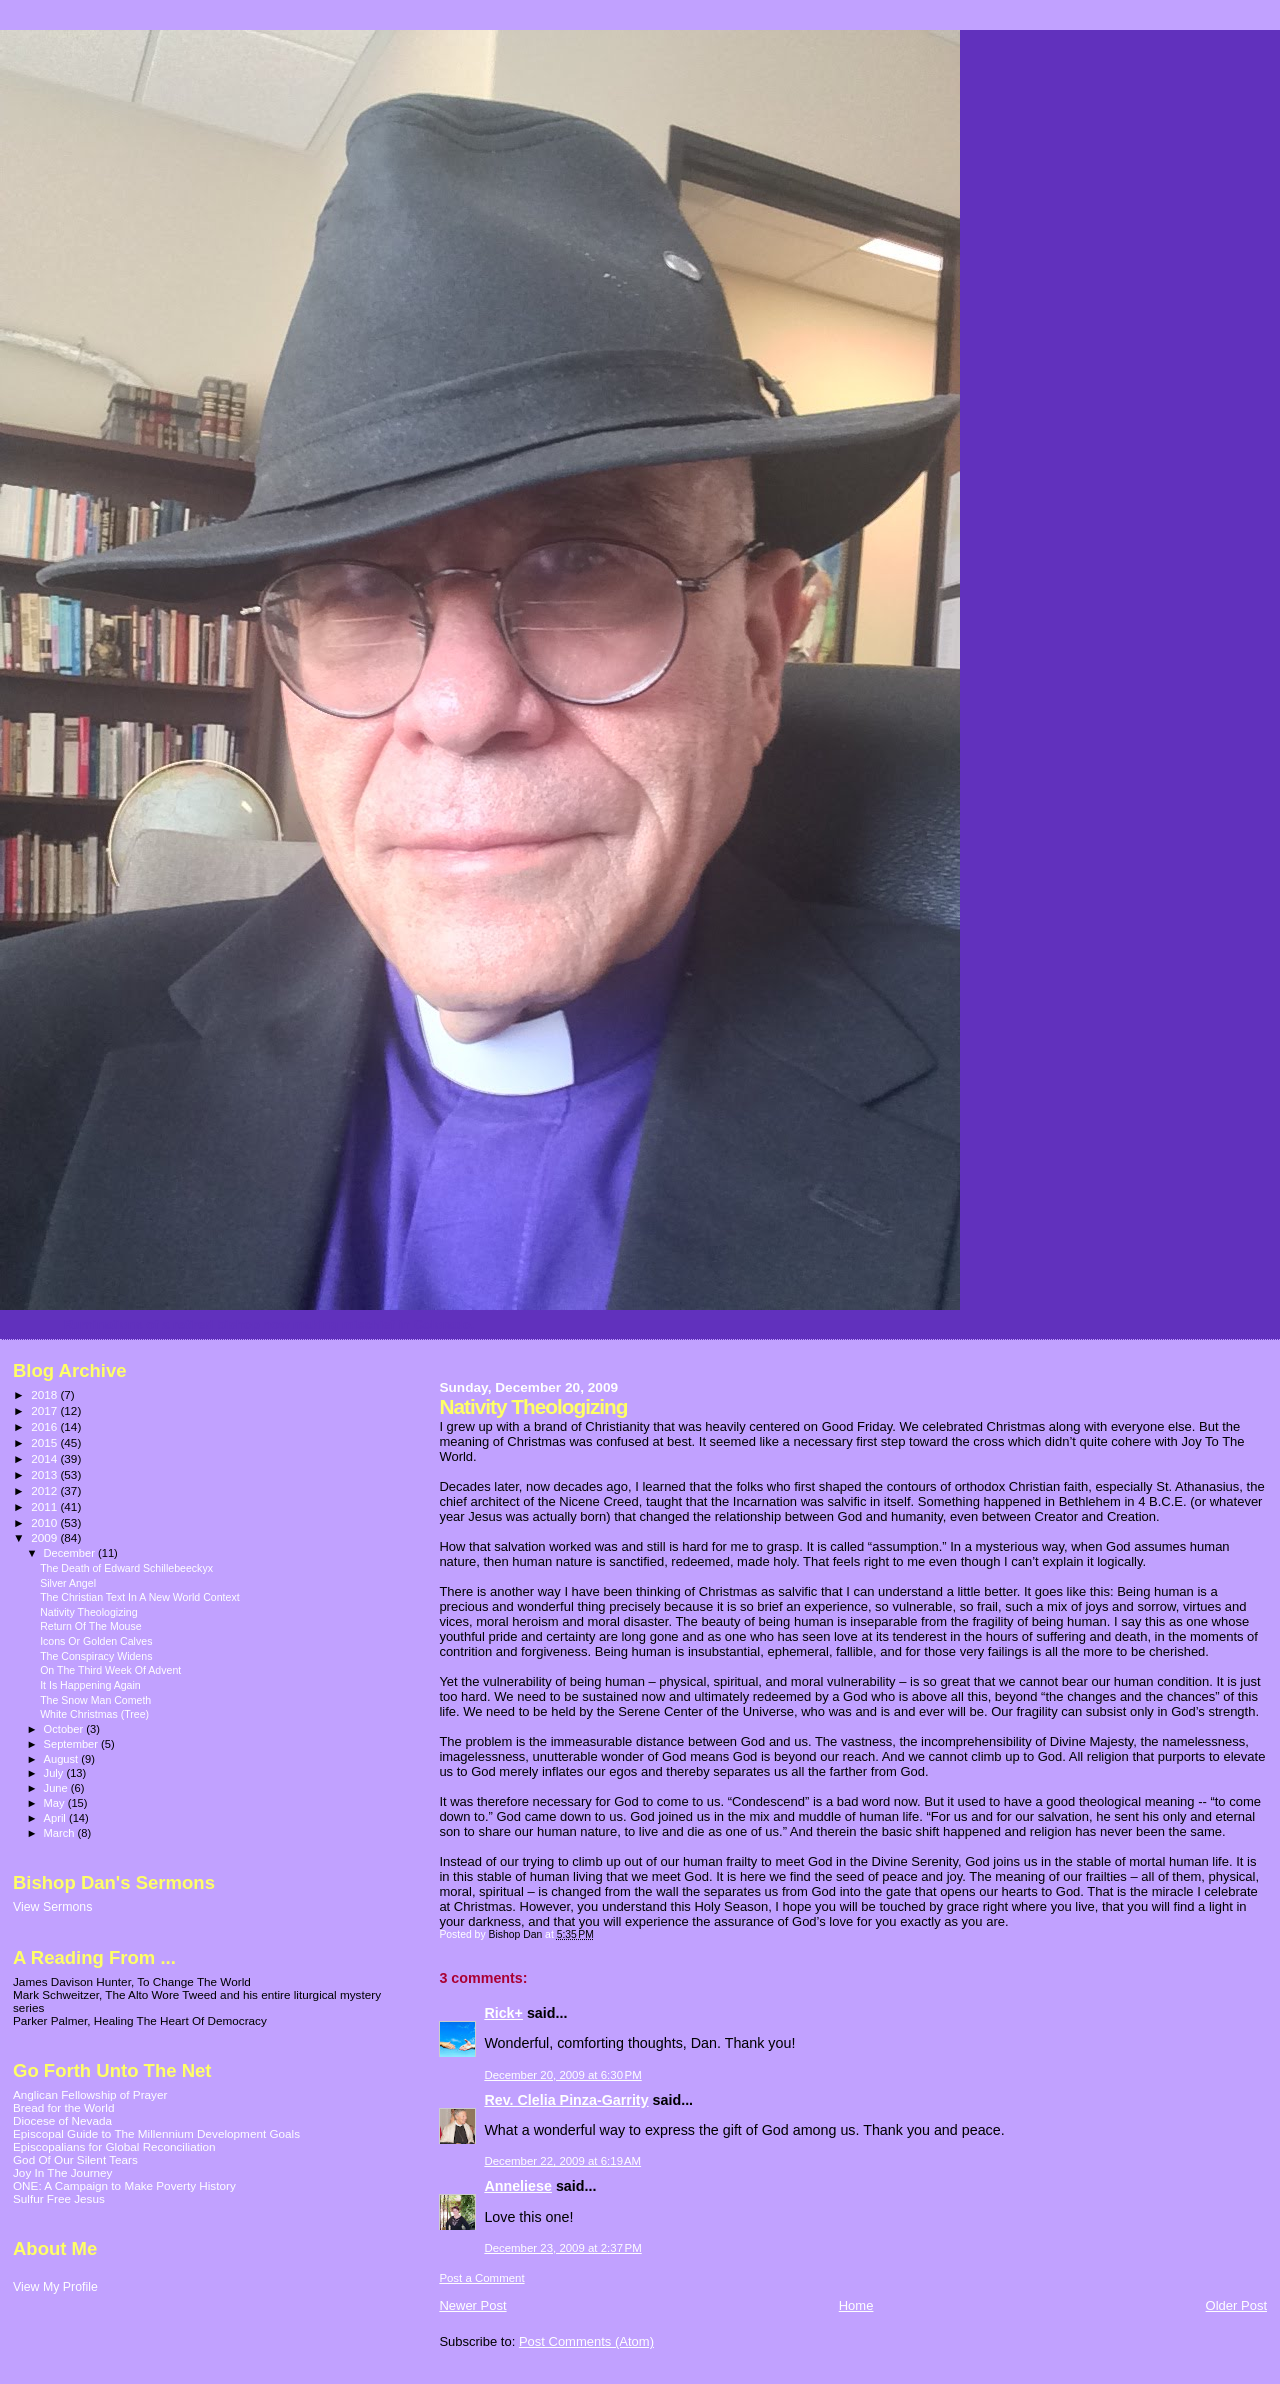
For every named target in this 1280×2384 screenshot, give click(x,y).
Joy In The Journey (62, 2172)
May (56, 1803)
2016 (45, 1426)
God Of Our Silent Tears (75, 2159)
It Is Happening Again (90, 1685)
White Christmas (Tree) (94, 1714)
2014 (45, 1458)
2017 (45, 1410)
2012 (45, 1490)
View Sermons (52, 1907)
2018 (45, 1394)
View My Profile (55, 2287)
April (56, 1818)
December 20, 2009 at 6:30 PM (562, 2075)
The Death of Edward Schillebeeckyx (126, 1568)
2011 (45, 1506)
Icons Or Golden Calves (96, 1641)
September (73, 1744)
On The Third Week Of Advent (110, 1670)
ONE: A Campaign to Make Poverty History (124, 2185)
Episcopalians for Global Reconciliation (114, 2146)
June (57, 1788)
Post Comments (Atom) (586, 2341)
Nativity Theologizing (88, 1612)
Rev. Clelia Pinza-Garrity (566, 2100)
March (61, 1833)
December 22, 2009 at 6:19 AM (562, 2161)
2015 (45, 1442)
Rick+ (503, 2013)
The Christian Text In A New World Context (140, 1597)
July (55, 1773)
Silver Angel (68, 1583)
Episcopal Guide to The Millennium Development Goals (156, 2133)
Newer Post (472, 2305)
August (63, 1759)
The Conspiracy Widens (96, 1656)
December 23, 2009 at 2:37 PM (562, 2248)
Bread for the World (63, 2107)
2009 (45, 1537)
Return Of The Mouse (91, 1626)
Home (856, 2305)
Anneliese (518, 2186)
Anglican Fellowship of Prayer (90, 2094)
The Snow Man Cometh (95, 1700)
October (65, 1729)
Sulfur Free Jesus (59, 2198)
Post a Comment (481, 2278)
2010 (45, 1522)
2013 (45, 1474)
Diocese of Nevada (62, 2120)
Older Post (1236, 2305)
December (71, 1553)
